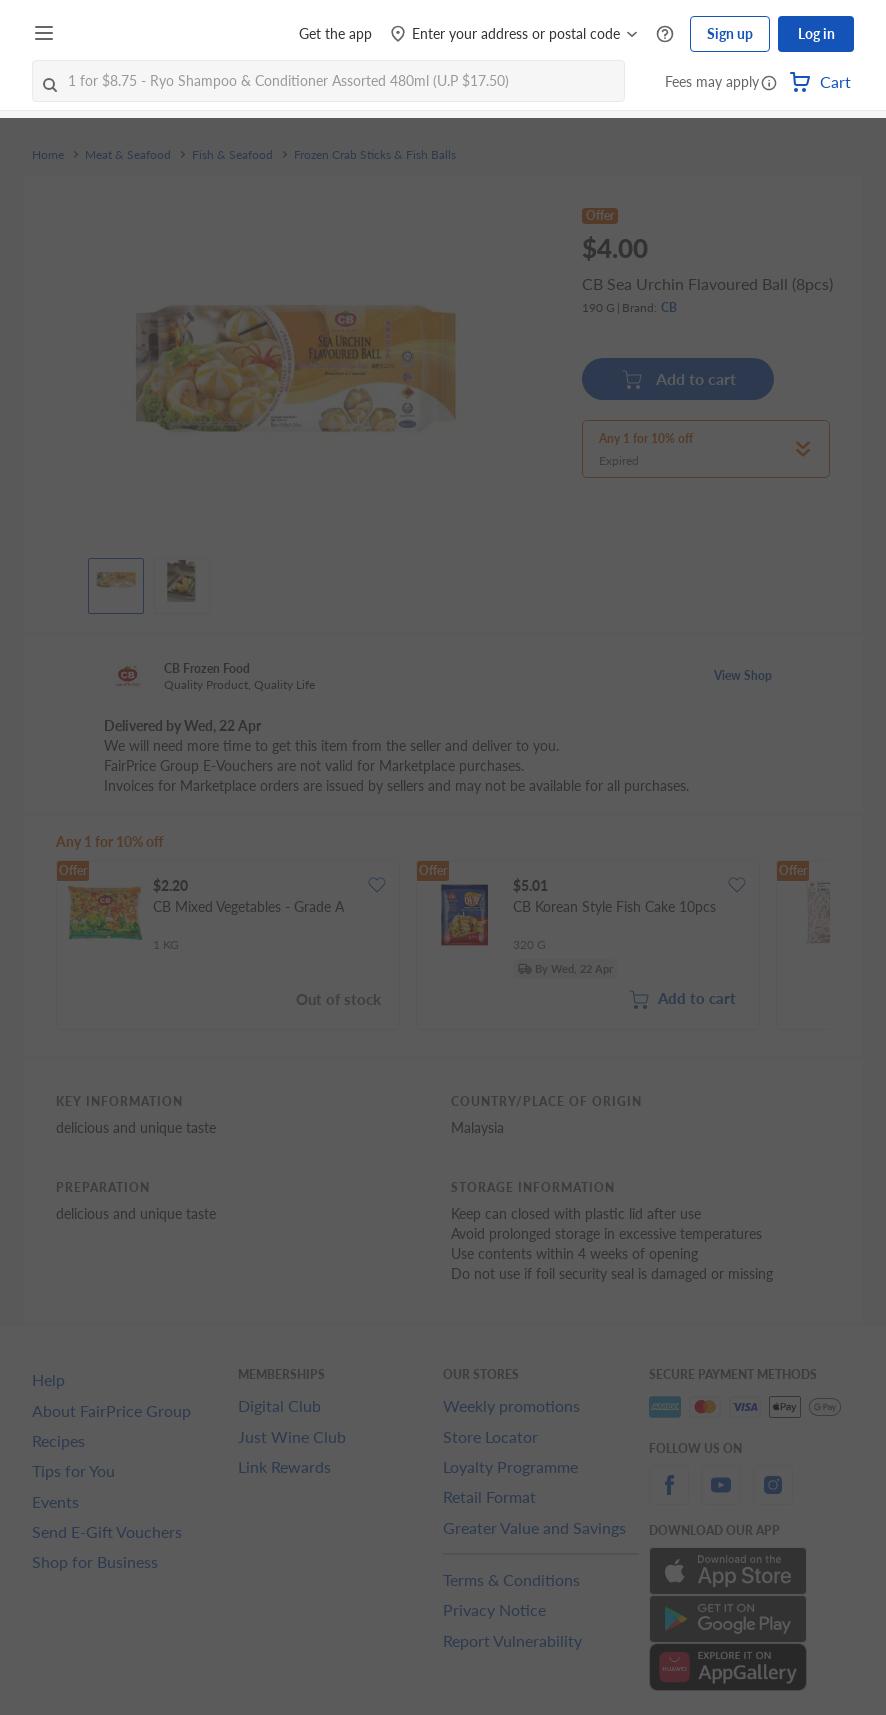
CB (669, 307)
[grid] (443, 947)
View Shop (743, 675)
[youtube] (721, 1496)
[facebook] (669, 1496)
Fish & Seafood (232, 155)
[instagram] (773, 1496)
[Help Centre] (665, 34)
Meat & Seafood (128, 155)
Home (48, 155)
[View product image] (116, 581)
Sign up (730, 33)
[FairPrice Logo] (119, 34)
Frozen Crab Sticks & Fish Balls (375, 155)
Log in (816, 33)
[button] (769, 84)
